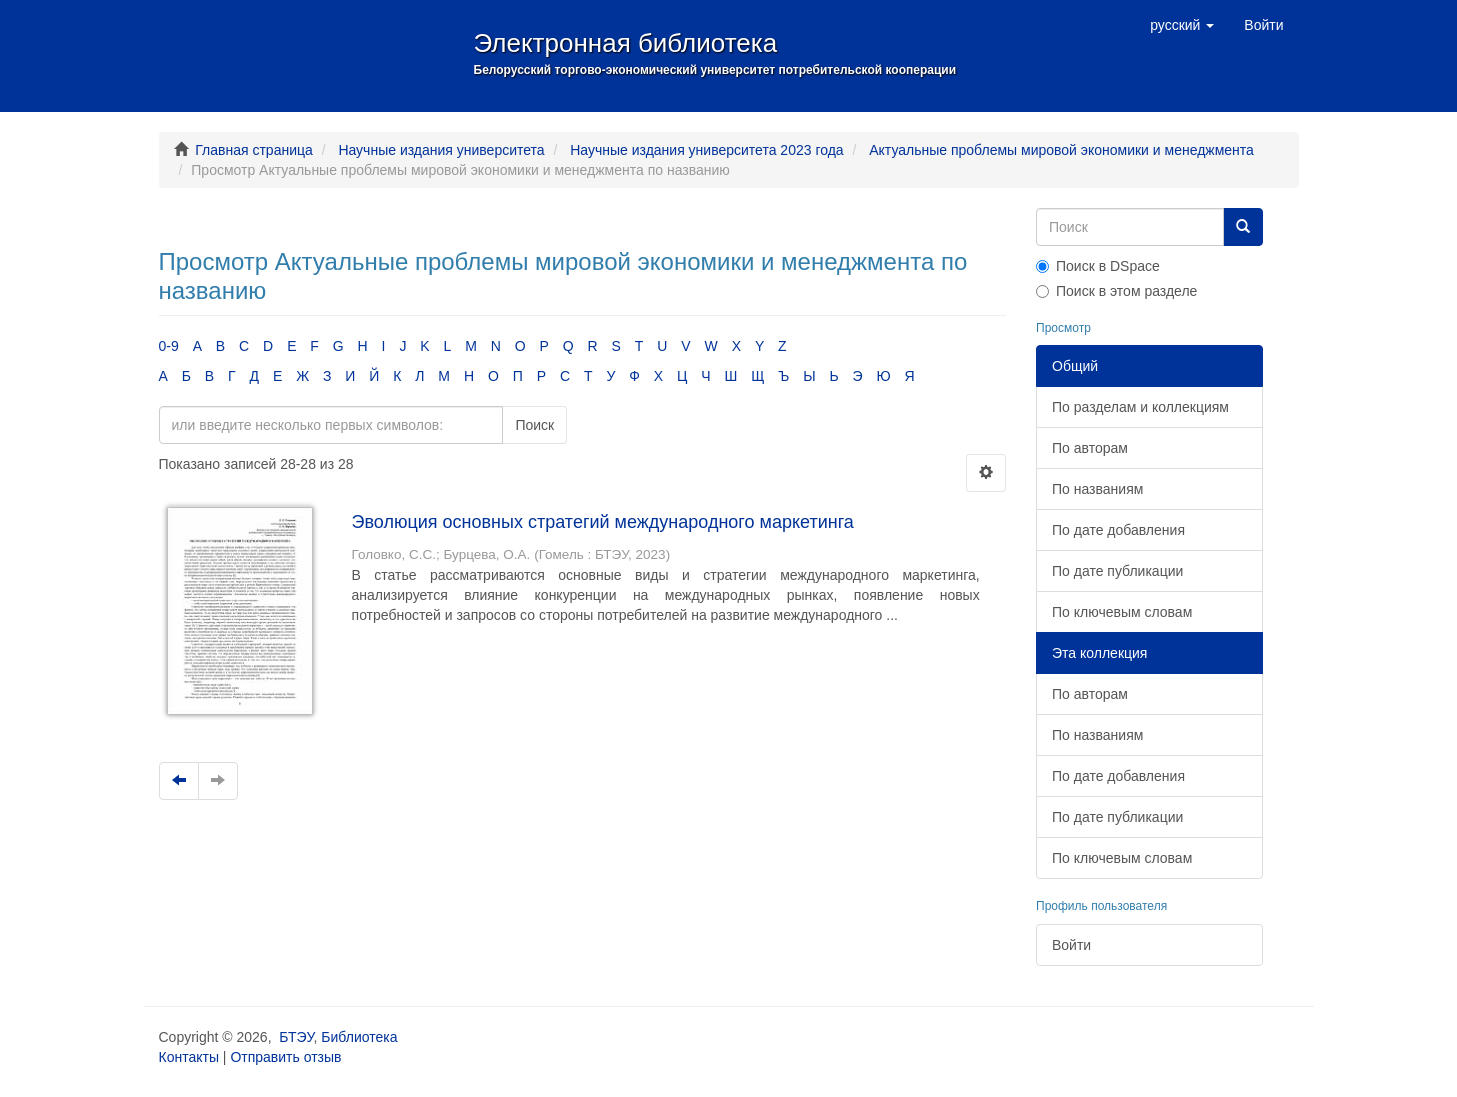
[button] (1182, 25)
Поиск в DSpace (1098, 266)
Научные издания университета (441, 150)
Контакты (189, 1057)
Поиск (534, 425)
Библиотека (359, 1037)
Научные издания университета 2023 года (706, 150)
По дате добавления (1118, 530)
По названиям (1097, 489)
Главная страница (254, 150)
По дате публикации (1117, 571)
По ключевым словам (1122, 612)
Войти (1071, 945)
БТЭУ (296, 1037)
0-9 (169, 346)
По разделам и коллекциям (1140, 407)
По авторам (1090, 448)
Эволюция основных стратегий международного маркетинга (603, 522)
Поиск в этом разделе (1116, 291)
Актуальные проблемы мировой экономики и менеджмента (1061, 150)
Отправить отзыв (285, 1057)
